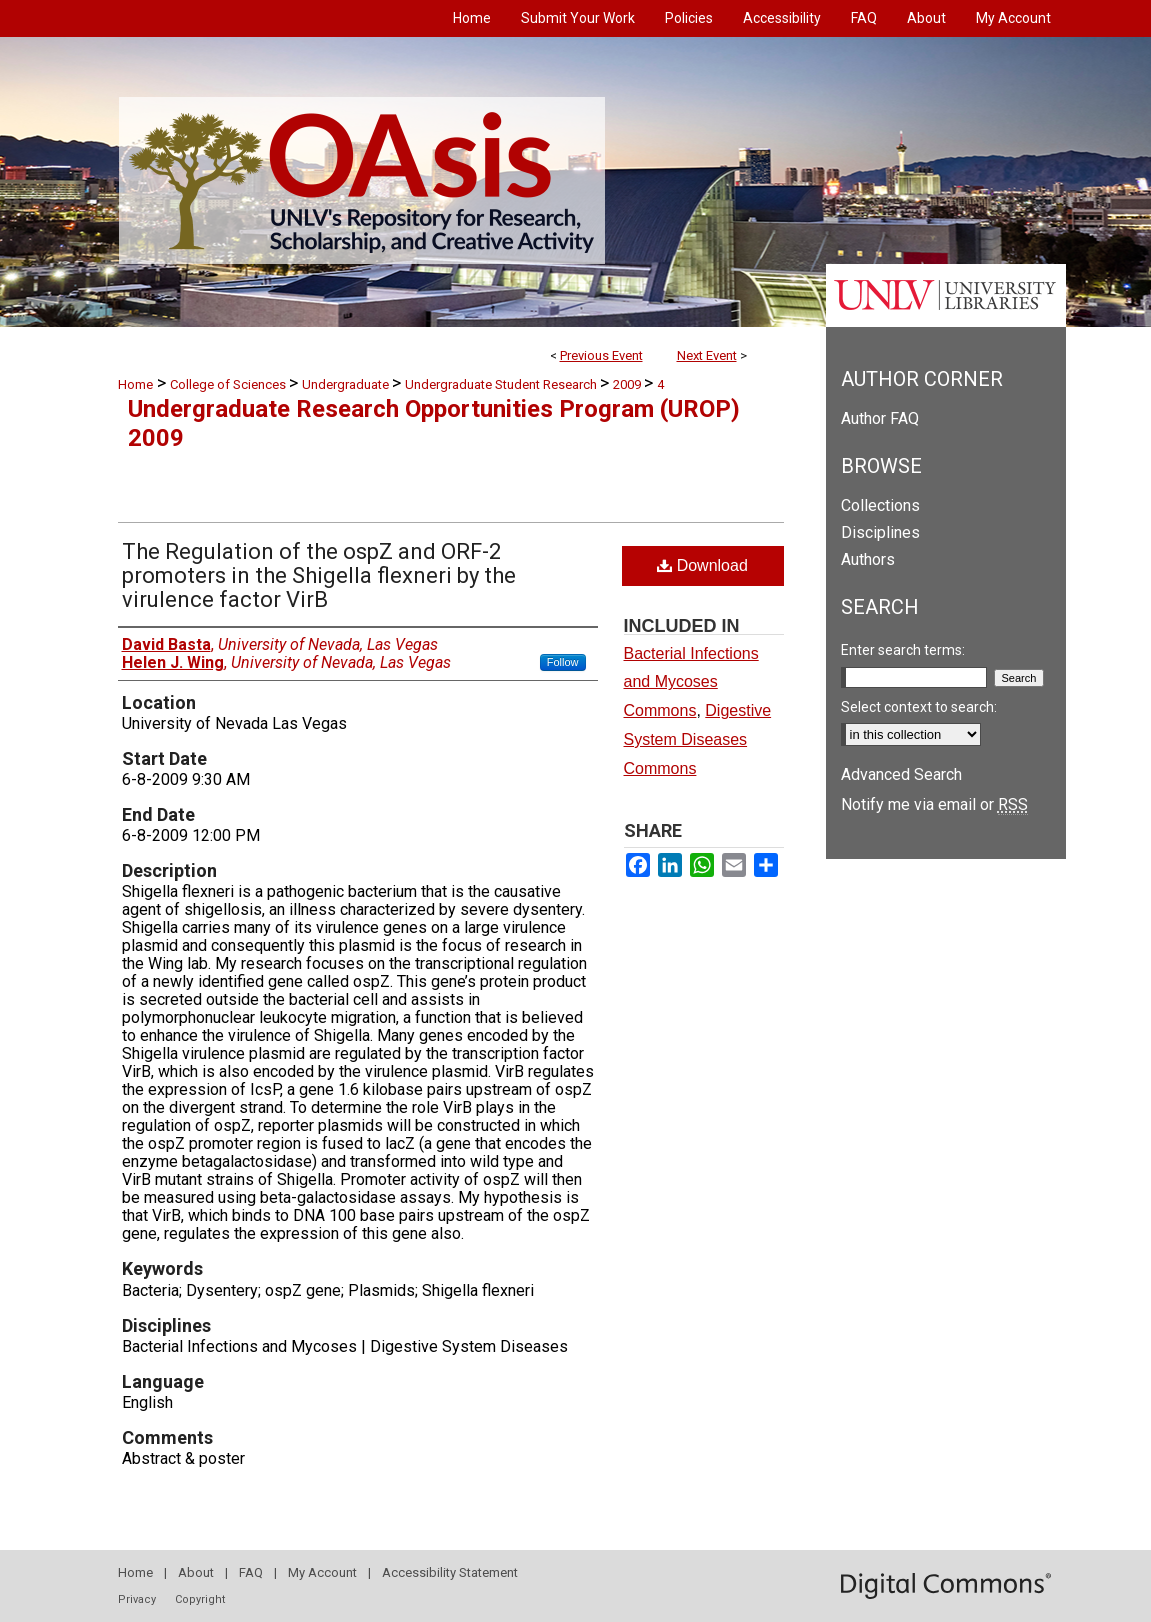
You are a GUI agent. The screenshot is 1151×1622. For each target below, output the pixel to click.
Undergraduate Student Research (502, 384)
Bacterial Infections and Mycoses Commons (691, 682)
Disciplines (880, 532)
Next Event (707, 355)
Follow (563, 662)
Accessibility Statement (450, 1572)
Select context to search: (919, 707)
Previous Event (601, 355)
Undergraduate (347, 384)
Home (135, 384)
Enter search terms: (903, 650)
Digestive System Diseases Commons (698, 739)
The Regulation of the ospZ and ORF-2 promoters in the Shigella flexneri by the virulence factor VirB (319, 575)
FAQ (251, 1572)
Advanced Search (901, 774)
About (196, 1572)
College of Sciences (229, 384)
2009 (628, 384)
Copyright (200, 1599)
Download (702, 565)
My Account (322, 1572)
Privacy (137, 1599)
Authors (868, 559)
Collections (880, 505)
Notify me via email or (934, 804)
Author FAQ (880, 418)
